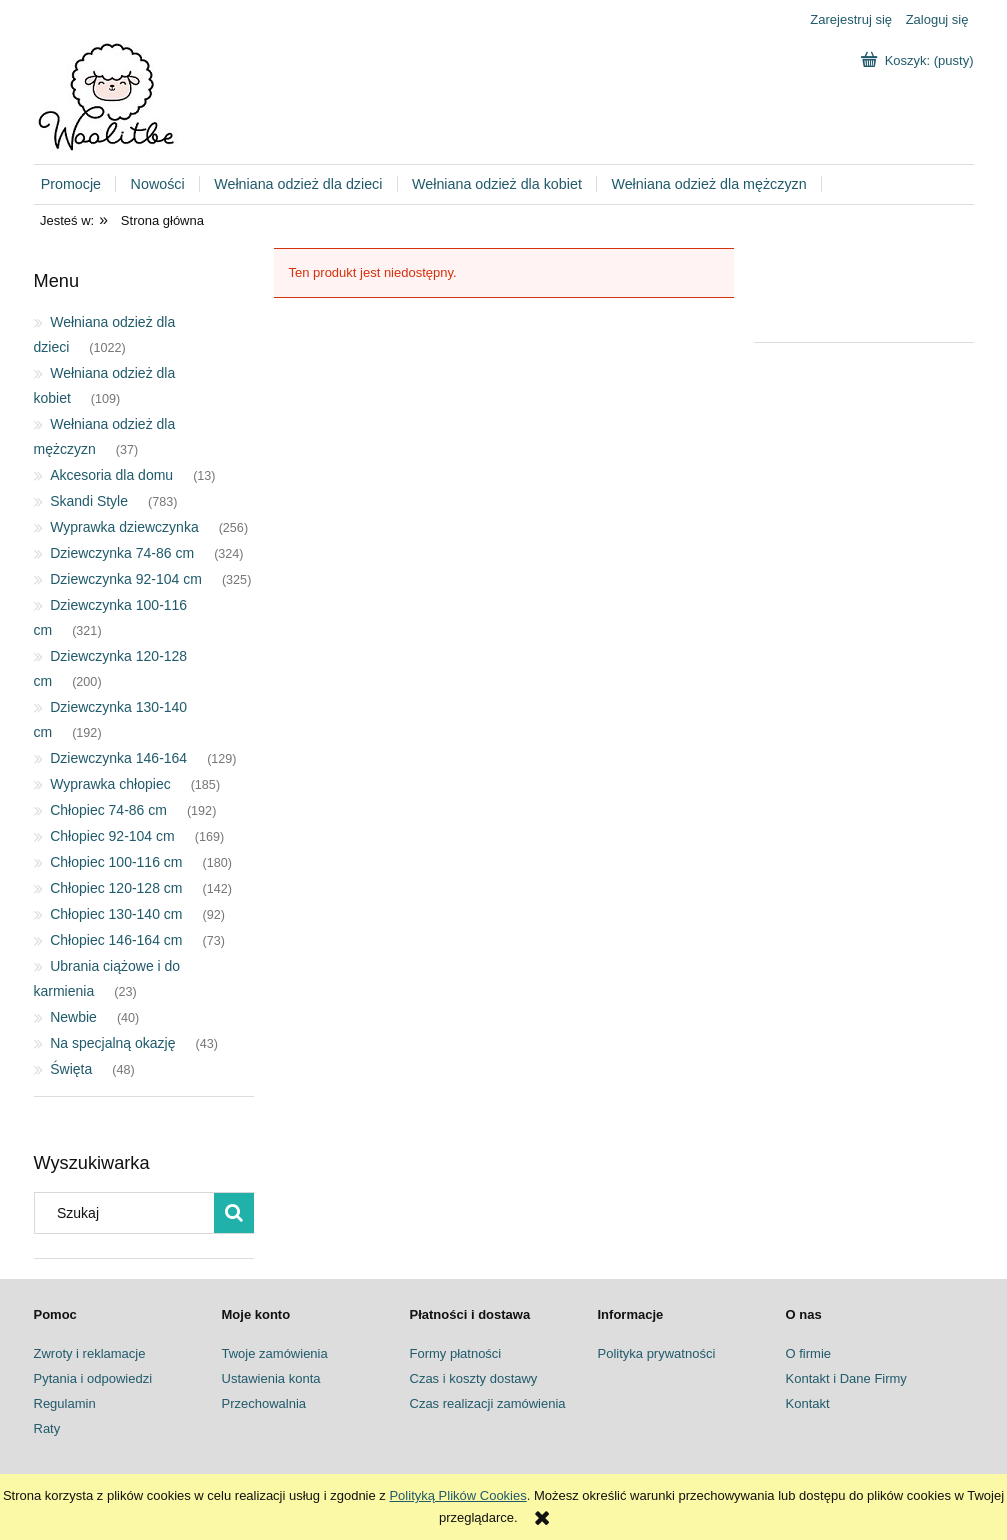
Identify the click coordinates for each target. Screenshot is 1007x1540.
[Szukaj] (234, 1213)
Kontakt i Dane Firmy (846, 1378)
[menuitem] (79, 184)
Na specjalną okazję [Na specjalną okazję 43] (112, 1043)
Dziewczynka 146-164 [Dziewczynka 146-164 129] (118, 758)
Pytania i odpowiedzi (93, 1378)
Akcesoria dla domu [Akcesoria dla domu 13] (111, 475)
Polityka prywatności (657, 1353)
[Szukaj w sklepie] (128, 1213)
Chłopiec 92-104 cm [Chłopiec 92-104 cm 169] (112, 836)
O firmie (809, 1353)
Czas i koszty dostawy (474, 1378)
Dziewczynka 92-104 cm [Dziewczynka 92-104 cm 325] (126, 579)
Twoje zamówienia (275, 1353)
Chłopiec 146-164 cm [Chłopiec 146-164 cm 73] (116, 940)
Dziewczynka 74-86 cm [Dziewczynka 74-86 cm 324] (122, 553)
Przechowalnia (264, 1403)
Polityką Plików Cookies (457, 1495)
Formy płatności (456, 1353)
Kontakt (808, 1403)
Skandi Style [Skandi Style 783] (89, 501)
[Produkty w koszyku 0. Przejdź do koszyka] (919, 60)
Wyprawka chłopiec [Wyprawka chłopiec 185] (110, 784)
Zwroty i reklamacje (90, 1353)
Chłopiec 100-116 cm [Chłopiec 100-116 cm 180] (116, 862)
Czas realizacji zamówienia (488, 1403)
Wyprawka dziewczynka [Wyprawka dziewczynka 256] (124, 527)
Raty (47, 1428)
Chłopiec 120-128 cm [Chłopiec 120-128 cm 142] (116, 888)
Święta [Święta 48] (71, 1069)
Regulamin (65, 1403)
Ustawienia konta (271, 1378)
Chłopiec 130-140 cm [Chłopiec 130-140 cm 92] (116, 914)
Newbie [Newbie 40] (73, 1017)
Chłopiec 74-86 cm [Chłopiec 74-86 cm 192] (108, 810)
